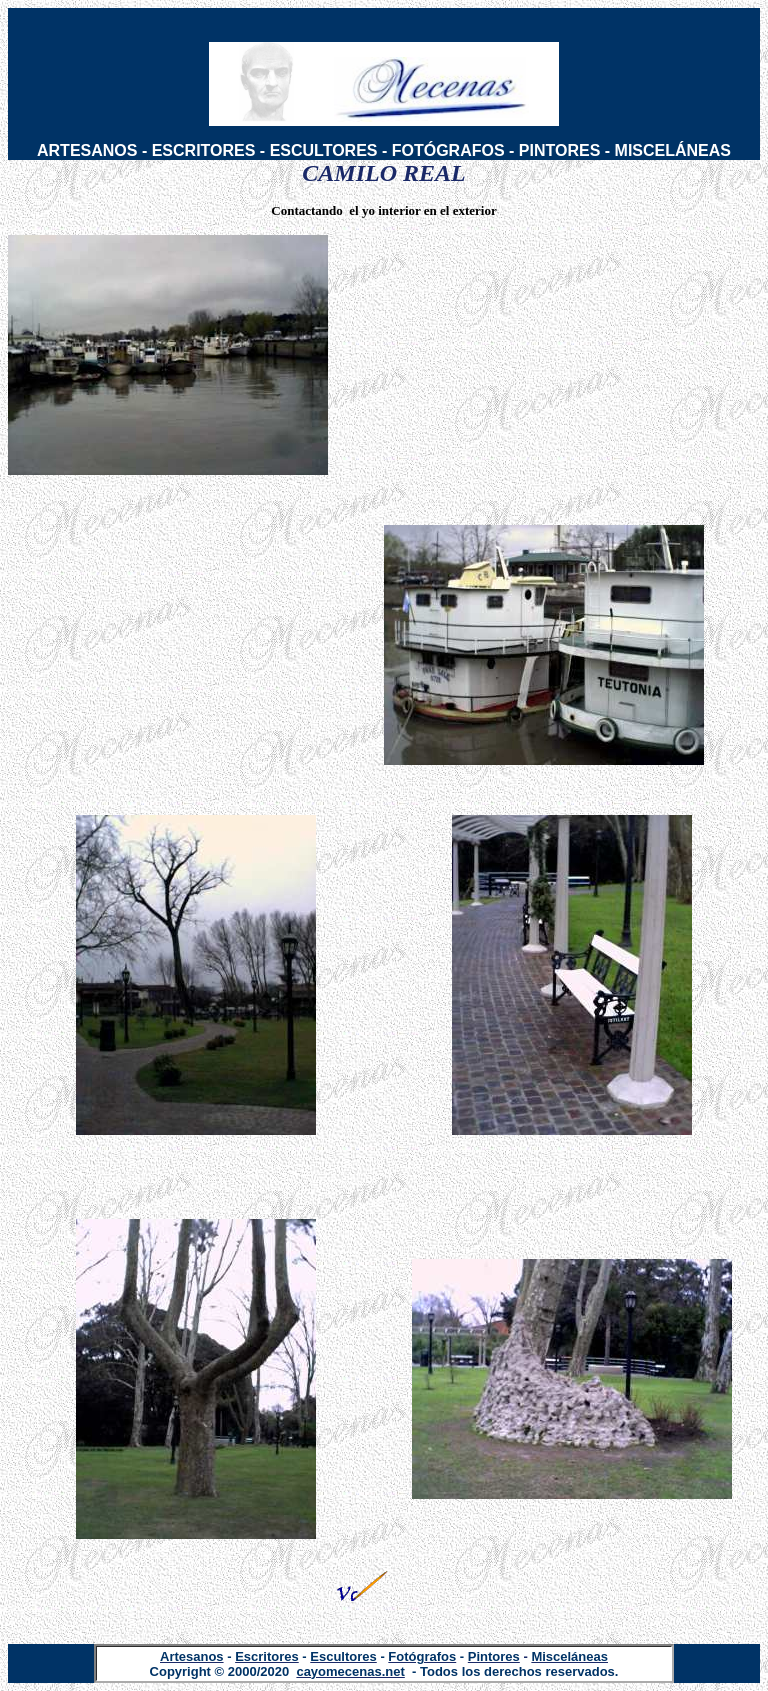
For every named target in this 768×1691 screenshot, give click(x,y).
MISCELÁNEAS (673, 150)
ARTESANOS (87, 150)
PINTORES (560, 150)
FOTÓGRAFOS (448, 150)
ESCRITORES (204, 150)
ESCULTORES (324, 150)
